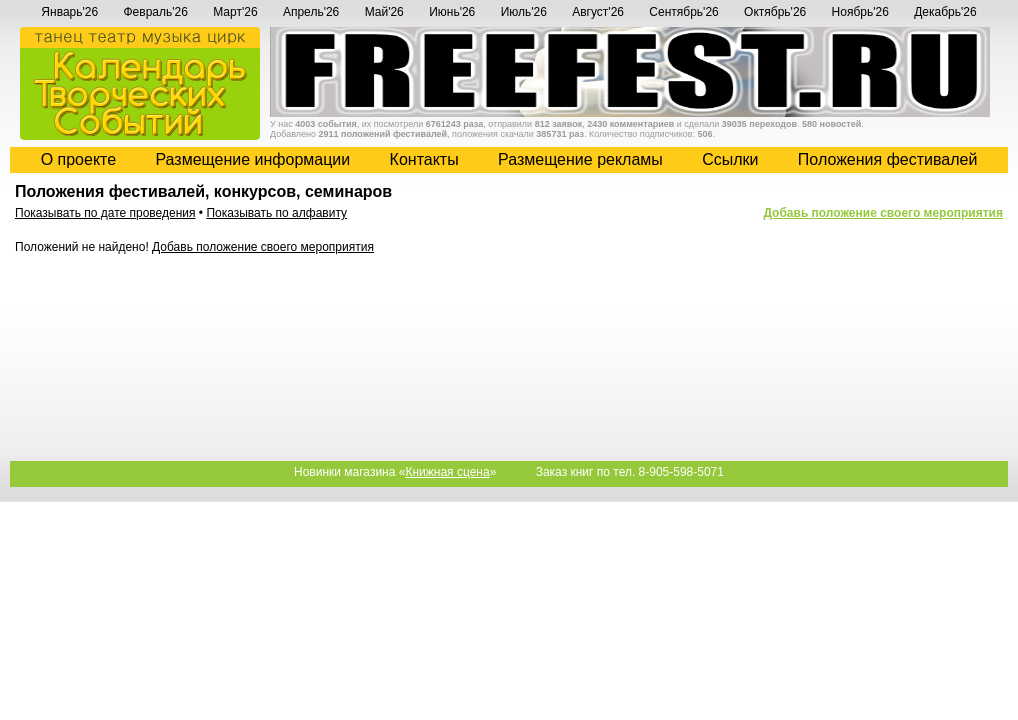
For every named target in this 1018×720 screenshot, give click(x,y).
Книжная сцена (447, 472)
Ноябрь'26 (860, 12)
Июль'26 (524, 12)
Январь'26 (69, 12)
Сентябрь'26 (683, 12)
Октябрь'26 (775, 12)
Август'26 (598, 12)
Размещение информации (252, 159)
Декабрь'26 (945, 12)
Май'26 (384, 12)
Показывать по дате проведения (105, 213)
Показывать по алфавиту (276, 213)
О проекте (78, 159)
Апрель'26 (311, 12)
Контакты (424, 159)
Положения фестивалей (887, 159)
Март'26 (235, 12)
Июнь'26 (452, 12)
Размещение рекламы (580, 159)
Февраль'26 (155, 12)
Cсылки (730, 159)
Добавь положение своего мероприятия (883, 213)
